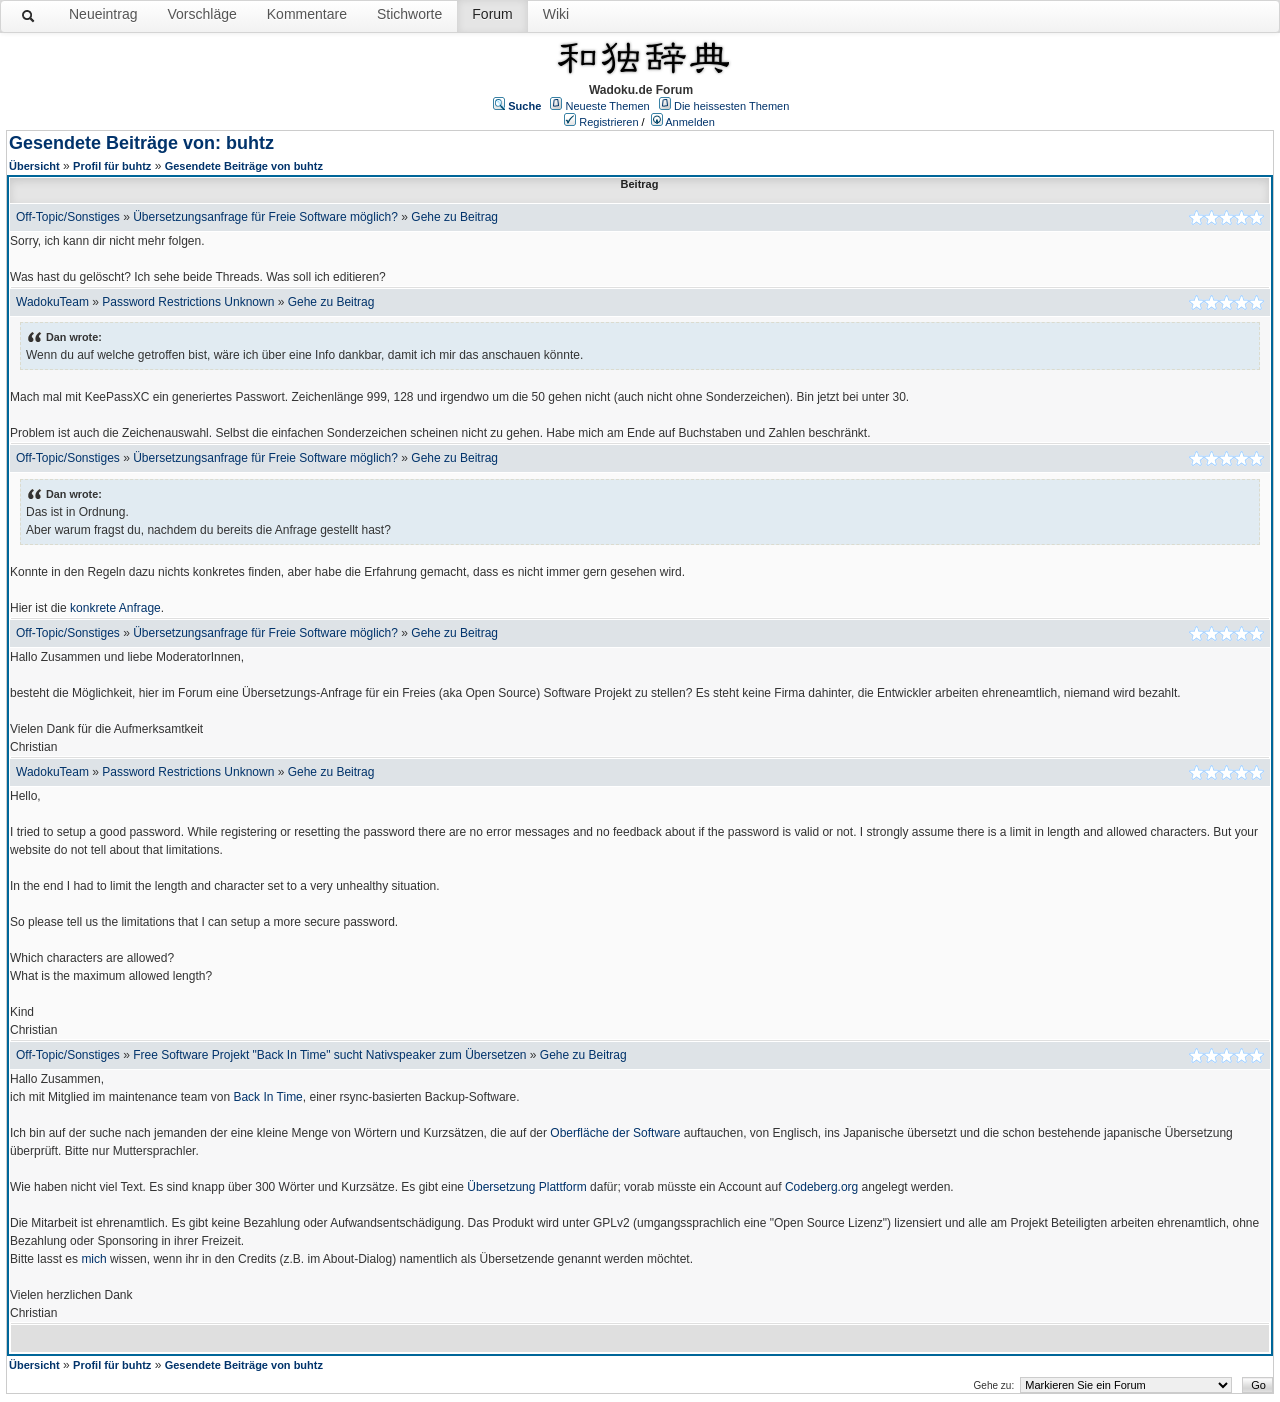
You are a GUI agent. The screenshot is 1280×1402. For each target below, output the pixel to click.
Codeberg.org (821, 1187)
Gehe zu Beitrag (454, 217)
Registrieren (608, 122)
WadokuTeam (52, 302)
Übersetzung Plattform (526, 1187)
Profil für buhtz (112, 166)
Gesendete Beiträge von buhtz (244, 166)
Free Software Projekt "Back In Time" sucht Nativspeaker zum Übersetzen (329, 1055)
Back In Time (267, 1097)
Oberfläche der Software (615, 1133)
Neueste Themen (608, 106)
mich (93, 1259)
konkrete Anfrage (115, 608)
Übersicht (34, 166)
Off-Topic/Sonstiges (68, 217)
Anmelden (690, 122)
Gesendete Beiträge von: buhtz (141, 143)
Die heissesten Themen (731, 106)
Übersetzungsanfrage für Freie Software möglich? (265, 217)
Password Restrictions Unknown (188, 302)
